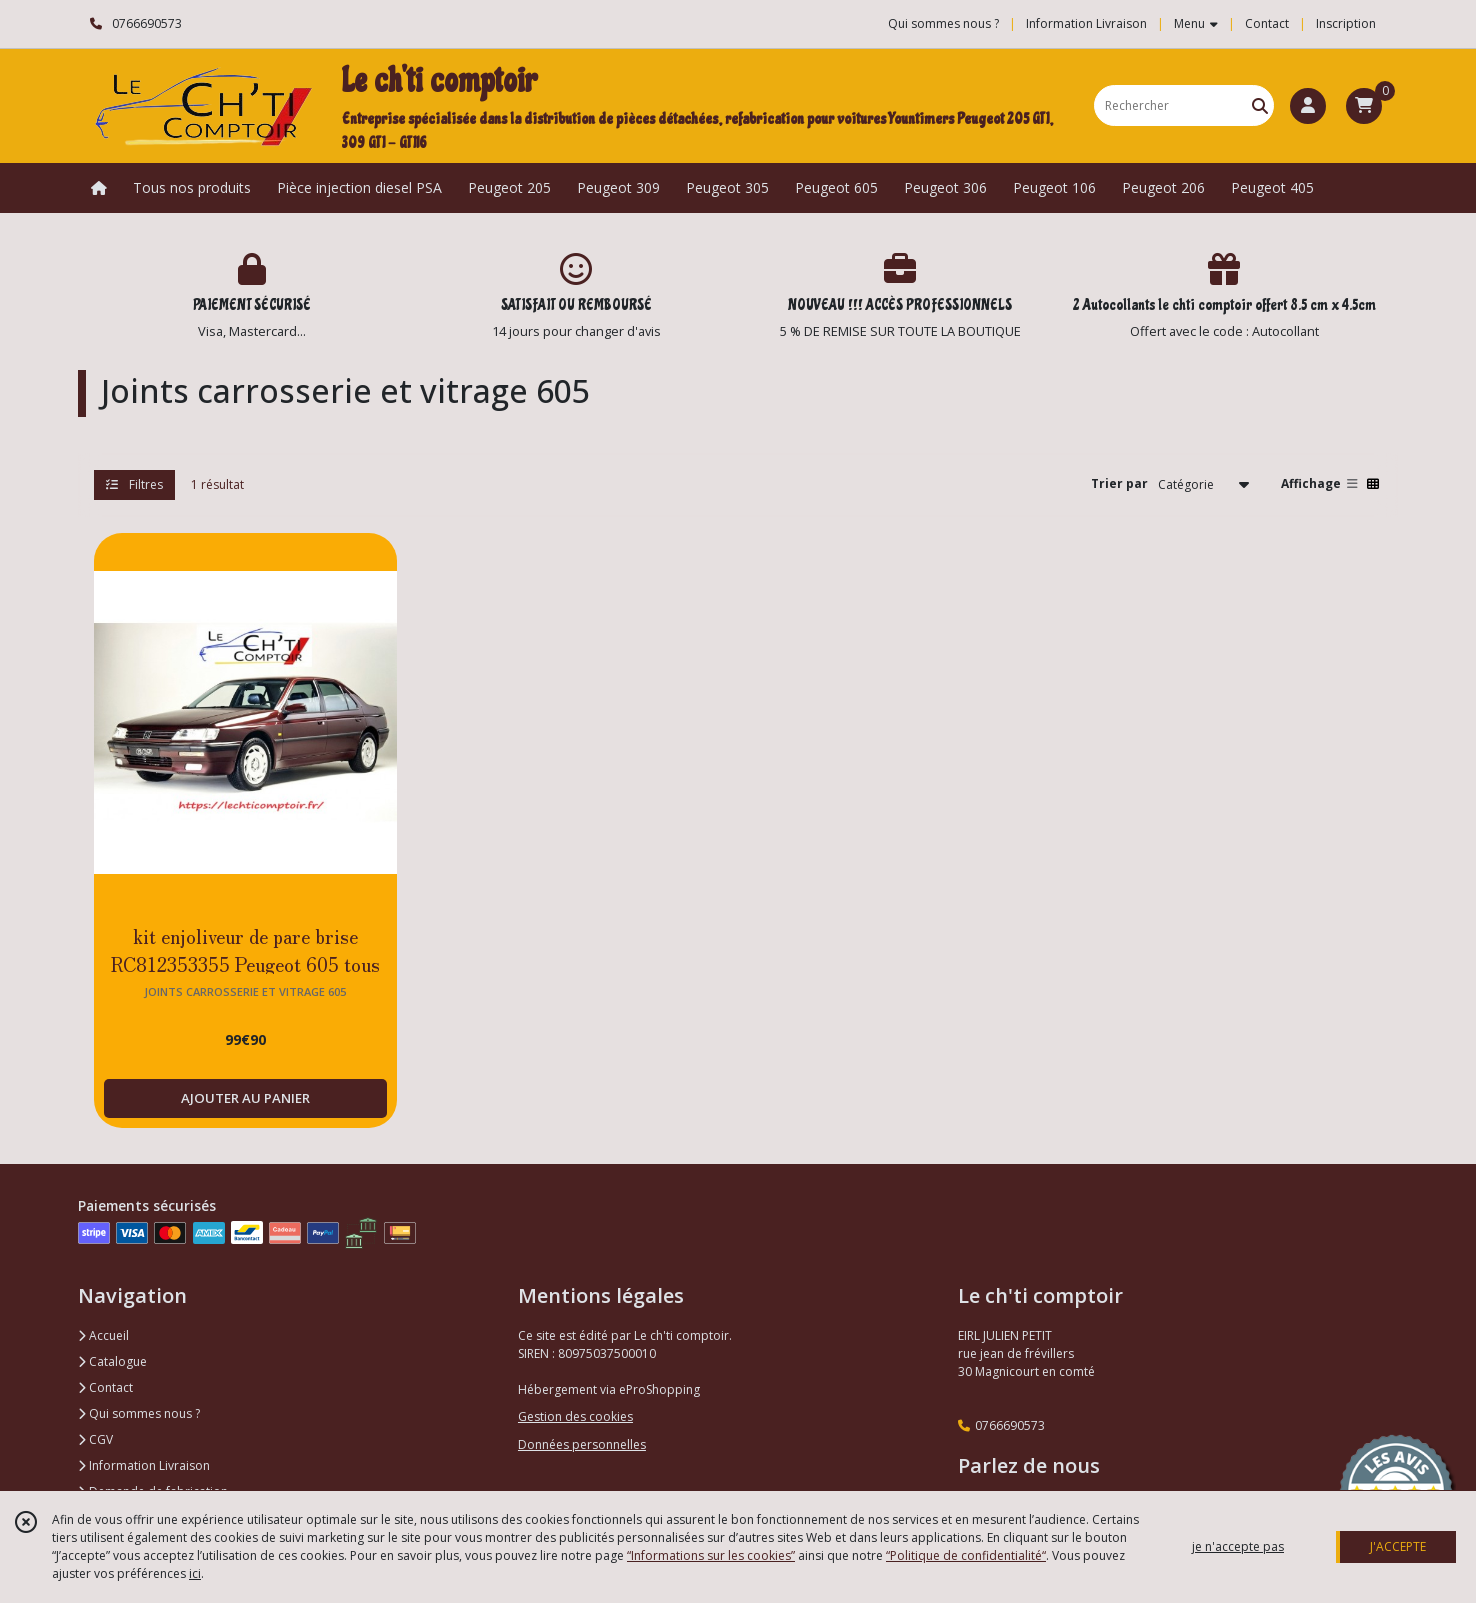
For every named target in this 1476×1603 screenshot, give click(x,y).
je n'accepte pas (1238, 1546)
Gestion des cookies (575, 1416)
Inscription (1346, 23)
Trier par (1119, 483)
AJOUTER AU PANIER (245, 1098)
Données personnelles (582, 1444)
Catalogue (112, 1361)
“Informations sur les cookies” (711, 1555)
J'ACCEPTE (1398, 1546)
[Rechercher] (1260, 105)
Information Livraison (144, 1465)
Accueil (103, 1335)
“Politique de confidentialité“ (966, 1555)
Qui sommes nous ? (139, 1413)
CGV (95, 1439)
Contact (1267, 23)
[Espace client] (1308, 106)
